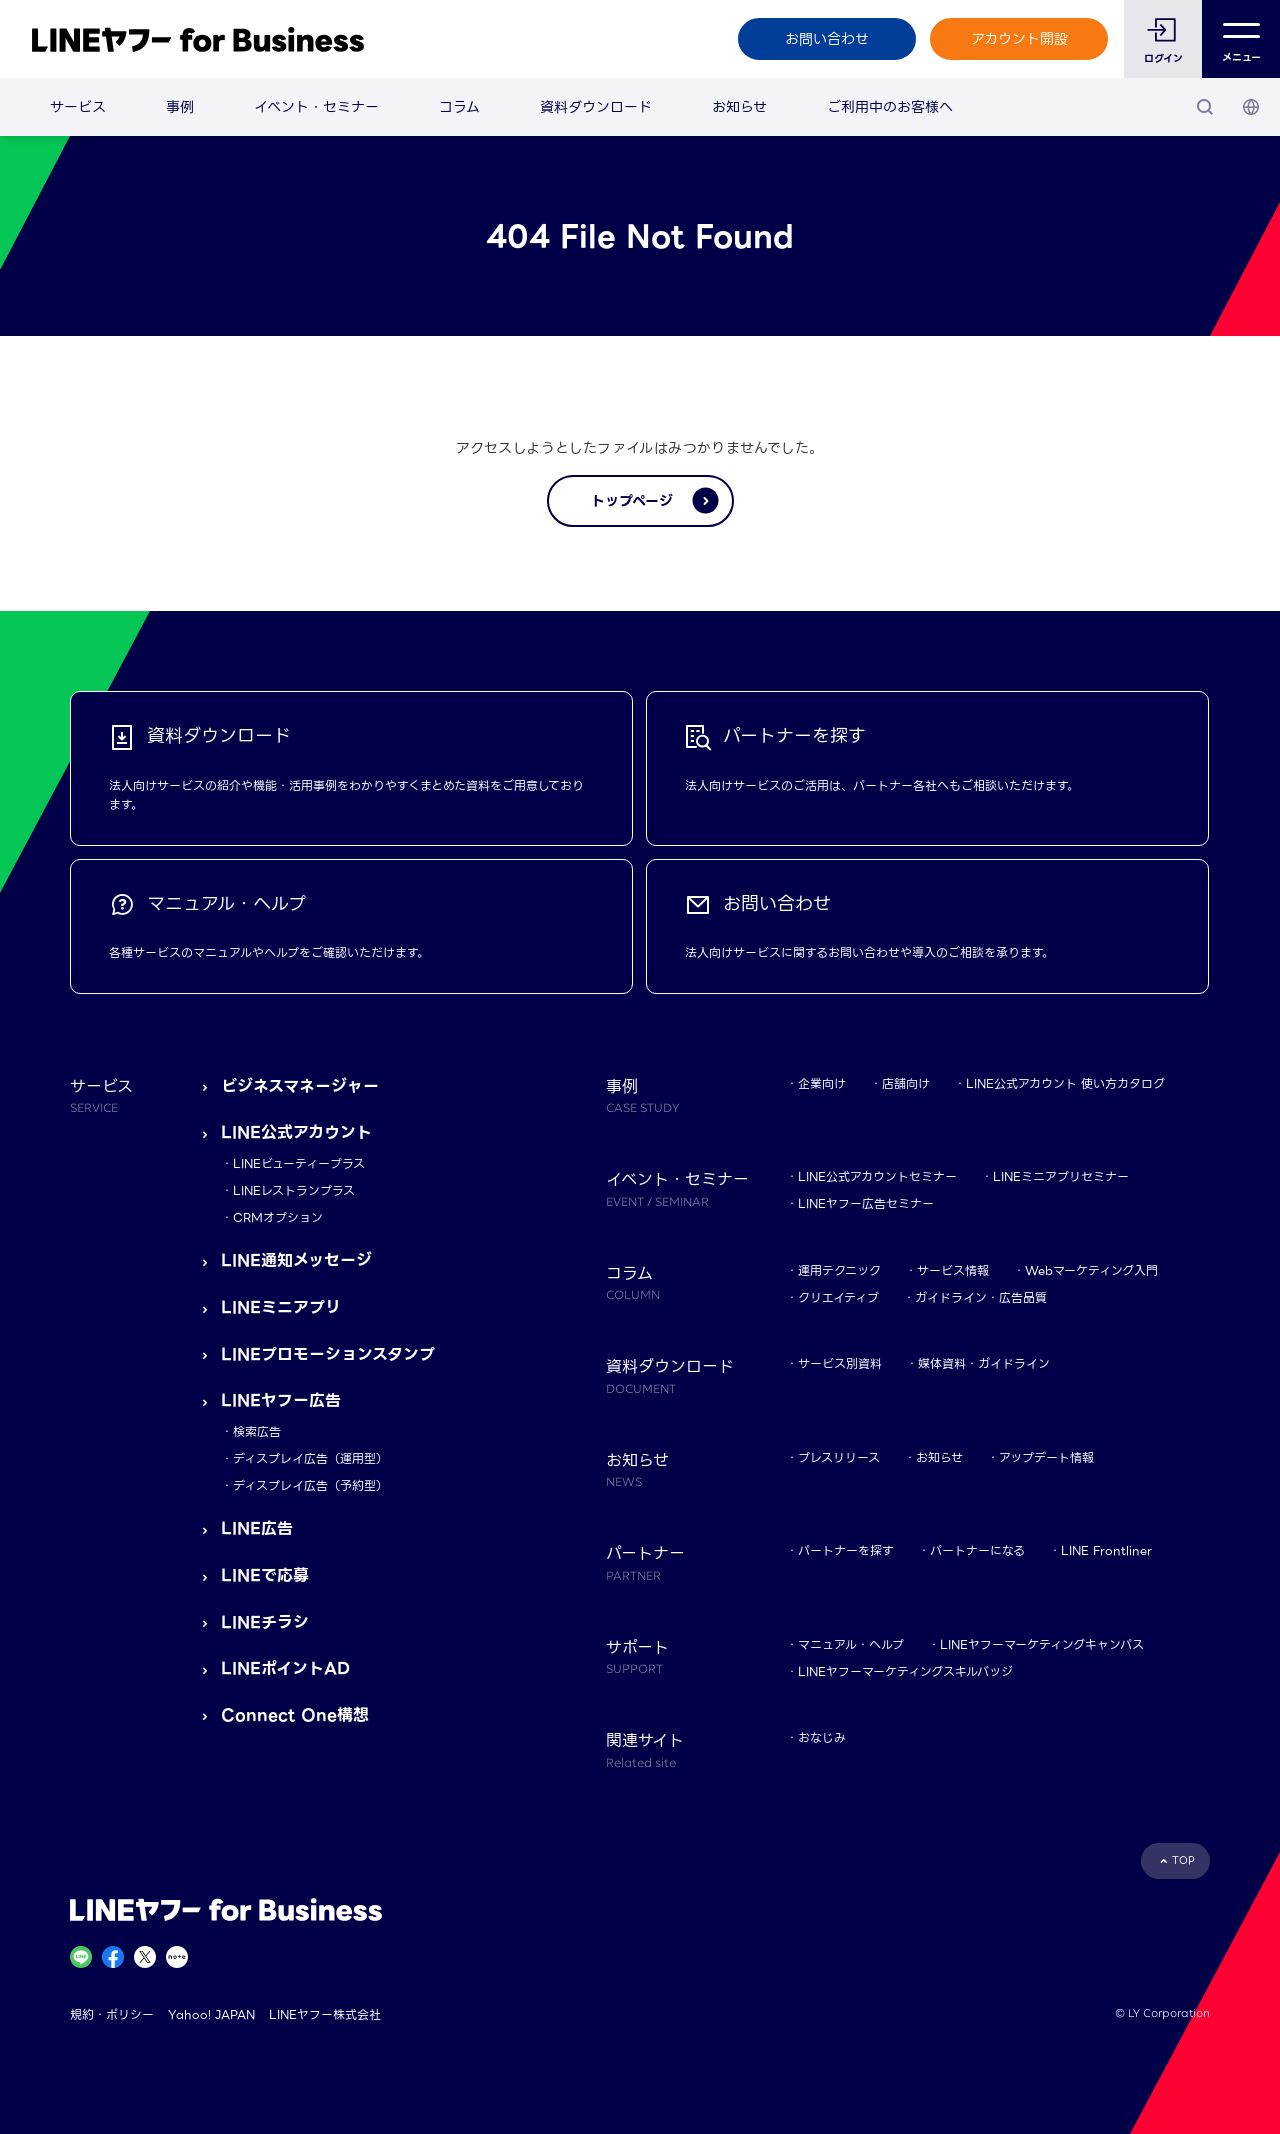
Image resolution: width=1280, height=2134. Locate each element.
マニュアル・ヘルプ (851, 1644)
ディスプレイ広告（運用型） (310, 1458)
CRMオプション (278, 1217)
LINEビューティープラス (299, 1163)
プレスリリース (839, 1457)
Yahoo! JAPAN (211, 2014)
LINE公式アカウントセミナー (877, 1176)
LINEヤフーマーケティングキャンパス (1042, 1644)
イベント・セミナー (316, 107)
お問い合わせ (827, 39)
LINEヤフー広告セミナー (866, 1203)
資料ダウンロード (596, 107)
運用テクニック (839, 1270)
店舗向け (906, 1083)
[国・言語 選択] (1251, 107)
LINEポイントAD (285, 1668)
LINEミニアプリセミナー (1061, 1176)
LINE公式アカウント (296, 1132)
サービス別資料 (840, 1363)
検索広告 (257, 1431)
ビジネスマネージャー (300, 1086)
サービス (78, 107)
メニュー (1241, 39)
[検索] (1205, 107)
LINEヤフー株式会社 (325, 2014)
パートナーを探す (846, 1550)
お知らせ (739, 107)
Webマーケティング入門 (1091, 1270)
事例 (180, 107)
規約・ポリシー (112, 2014)
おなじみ (822, 1737)
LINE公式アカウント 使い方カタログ (1065, 1083)
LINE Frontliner (1106, 1550)
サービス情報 (953, 1270)
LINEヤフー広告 (281, 1400)
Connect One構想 (295, 1715)
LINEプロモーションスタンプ (328, 1354)
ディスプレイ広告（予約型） (310, 1485)
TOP (1183, 1860)
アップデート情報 (1046, 1457)
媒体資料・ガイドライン (984, 1363)
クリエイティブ (838, 1297)
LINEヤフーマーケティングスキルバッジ (905, 1671)
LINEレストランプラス (294, 1190)
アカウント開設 (1019, 39)
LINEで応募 (265, 1575)
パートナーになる (977, 1550)
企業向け (822, 1083)
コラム (459, 107)
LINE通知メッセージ (296, 1260)
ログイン (1163, 58)
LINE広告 (257, 1528)
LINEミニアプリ (281, 1307)
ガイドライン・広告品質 (981, 1297)
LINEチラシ (265, 1622)
